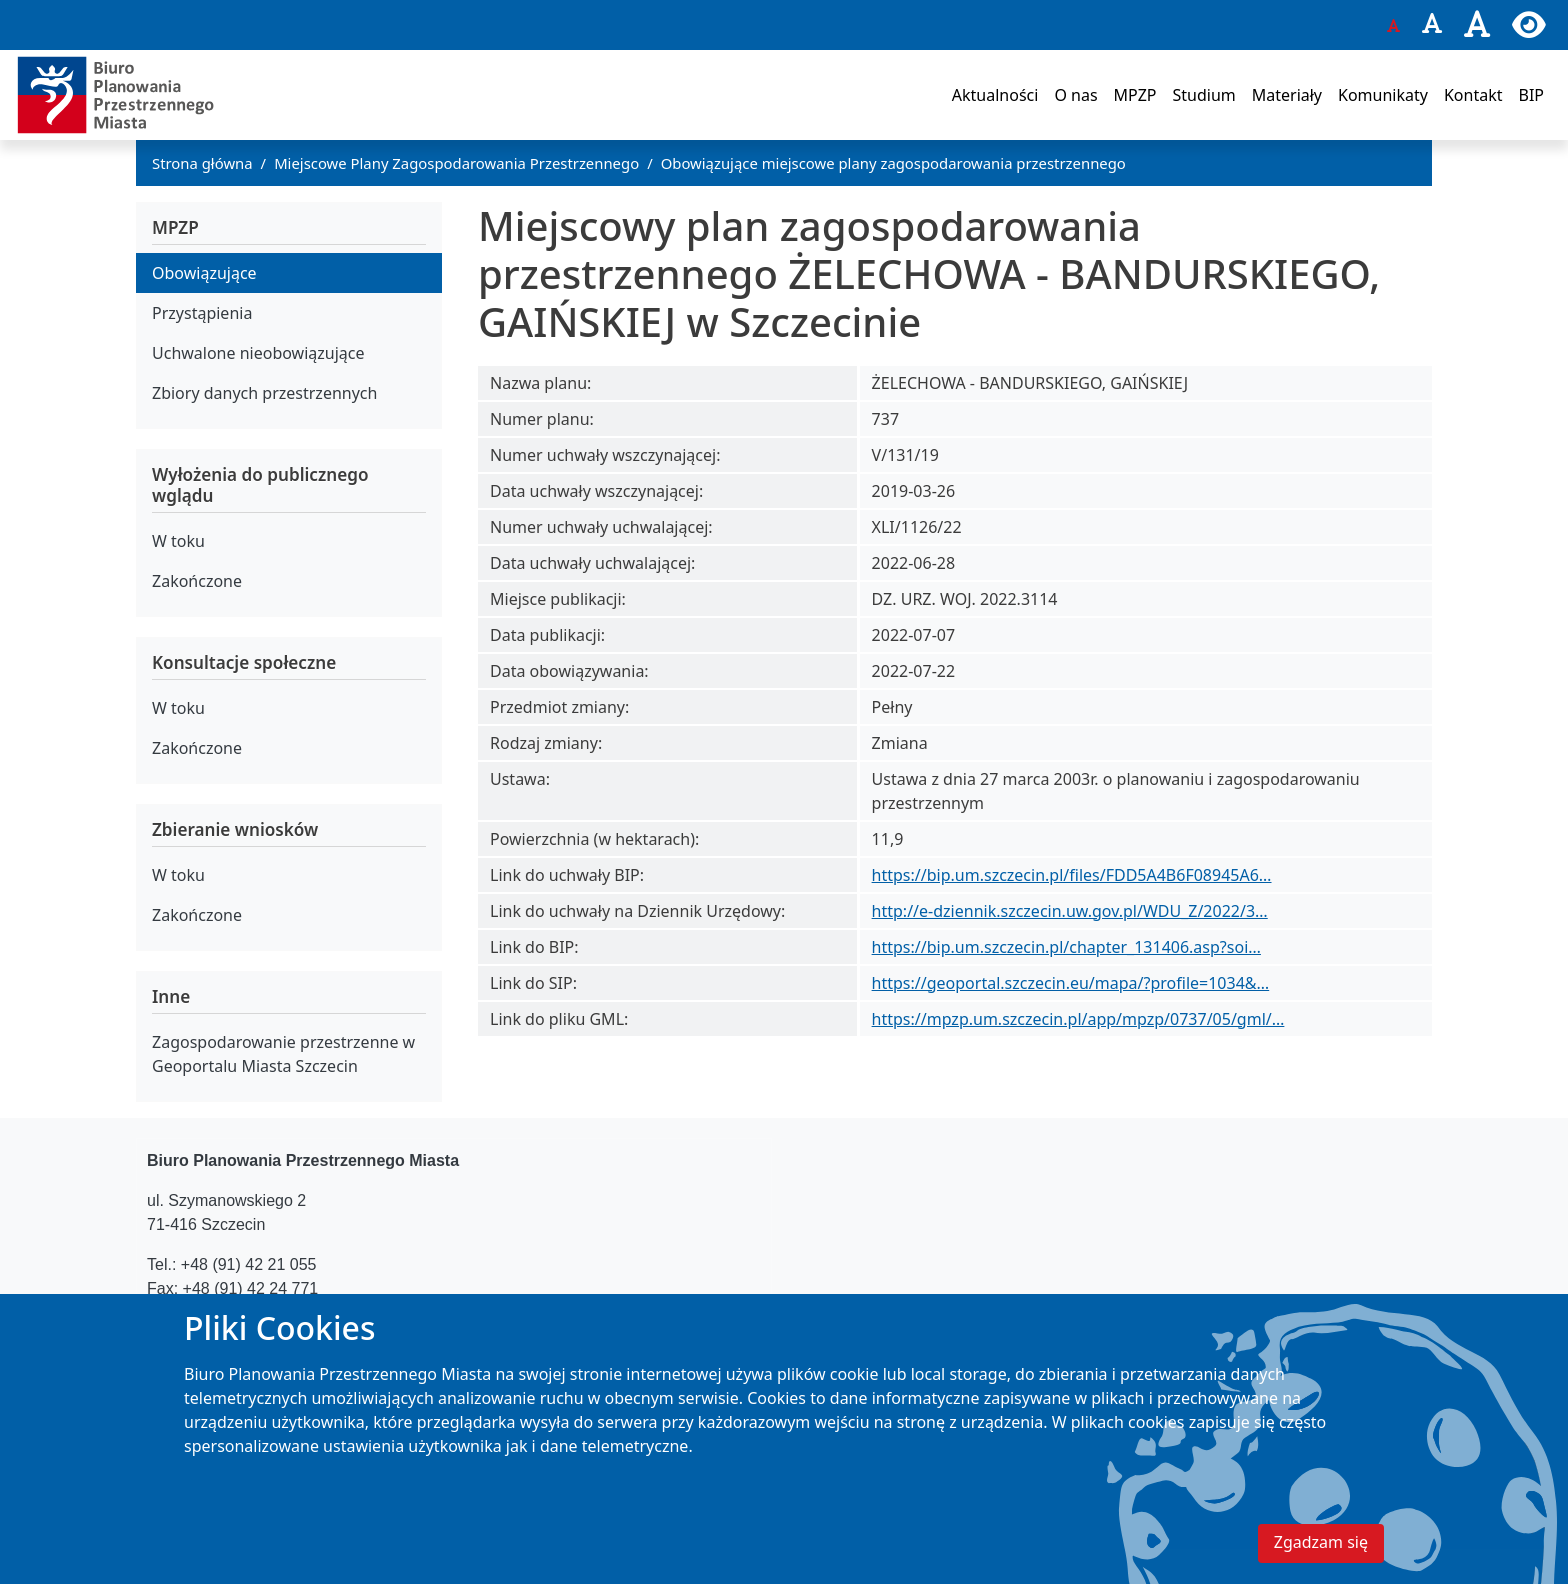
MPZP (1135, 95)
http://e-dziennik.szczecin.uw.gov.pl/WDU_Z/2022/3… (1070, 911)
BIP (1531, 95)
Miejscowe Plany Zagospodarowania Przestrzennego (456, 163)
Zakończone (197, 581)
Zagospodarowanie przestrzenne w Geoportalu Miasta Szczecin (283, 1054)
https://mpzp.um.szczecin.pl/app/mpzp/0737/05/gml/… (1078, 1019)
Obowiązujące (204, 273)
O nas (1075, 95)
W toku (178, 541)
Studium (1203, 95)
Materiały (1287, 95)
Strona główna (202, 163)
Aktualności (995, 95)
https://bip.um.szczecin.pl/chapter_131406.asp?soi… (1066, 947)
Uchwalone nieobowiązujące (258, 353)
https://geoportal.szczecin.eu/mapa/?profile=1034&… (1071, 983)
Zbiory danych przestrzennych (264, 393)
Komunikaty (1383, 95)
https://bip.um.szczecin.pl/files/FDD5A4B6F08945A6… (1072, 875)
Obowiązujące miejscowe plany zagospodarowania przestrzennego (893, 163)
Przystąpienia (202, 313)
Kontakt (1473, 95)
